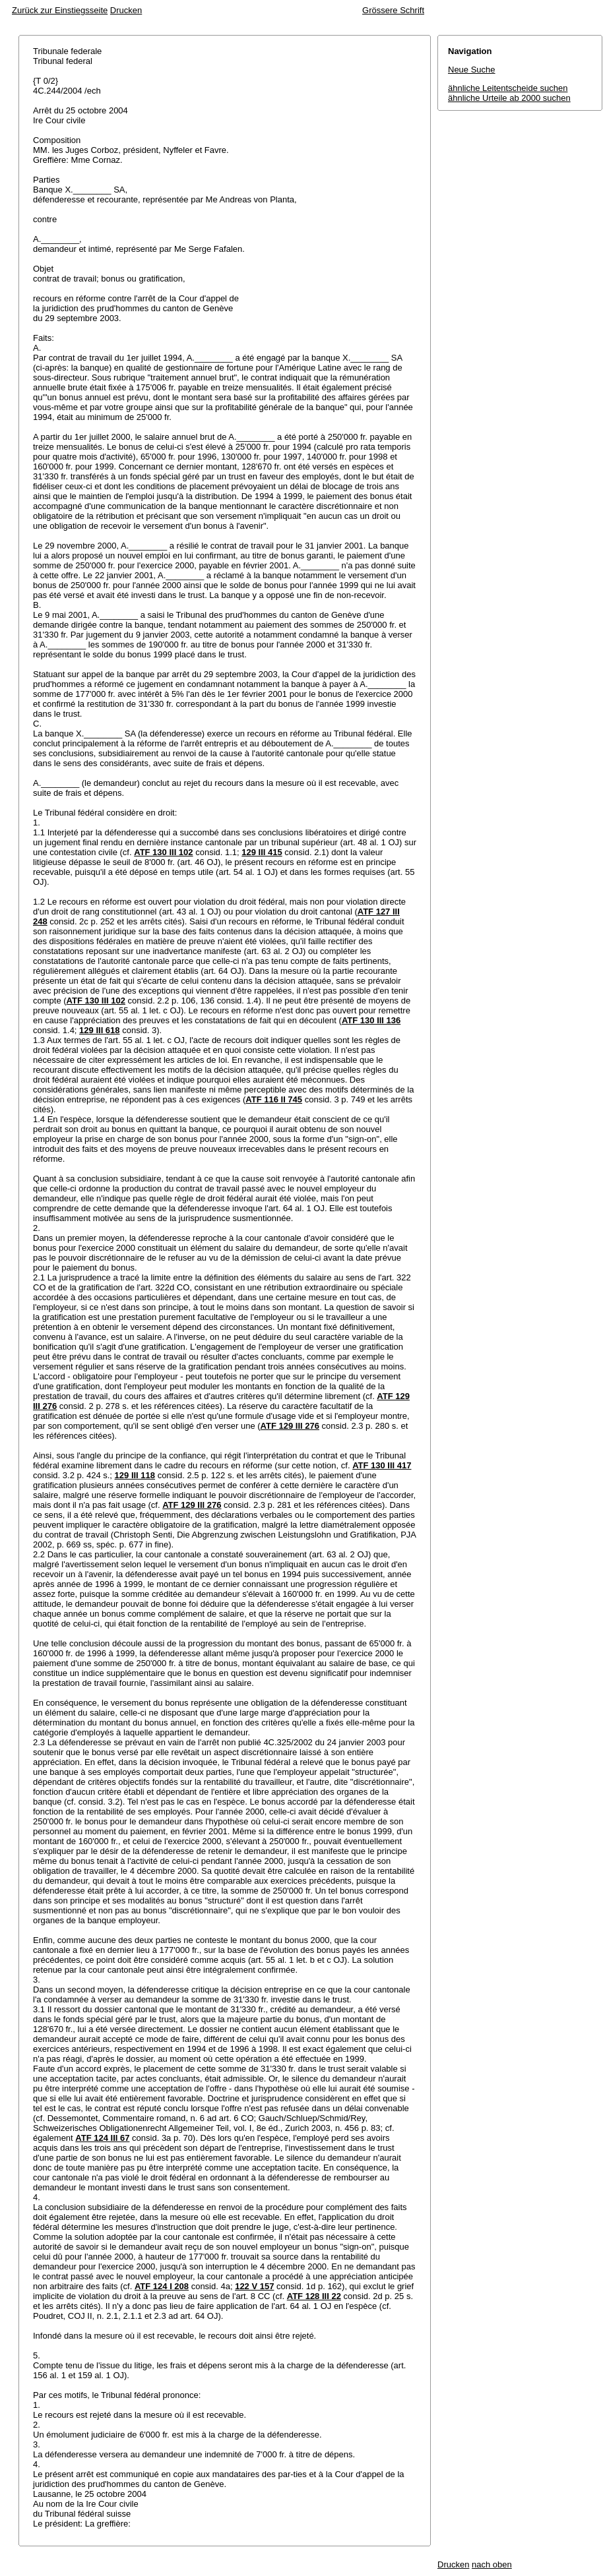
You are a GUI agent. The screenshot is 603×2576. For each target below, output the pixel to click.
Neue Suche (471, 70)
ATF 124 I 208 (162, 2286)
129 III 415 (261, 852)
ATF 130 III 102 (163, 852)
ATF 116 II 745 (273, 1099)
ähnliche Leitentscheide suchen (507, 88)
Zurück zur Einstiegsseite (60, 10)
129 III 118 (135, 1475)
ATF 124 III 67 (102, 2138)
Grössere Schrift (393, 10)
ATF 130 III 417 (381, 1465)
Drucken (126, 10)
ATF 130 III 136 (371, 1020)
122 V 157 (254, 2286)
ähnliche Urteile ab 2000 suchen (509, 98)
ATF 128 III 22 (314, 2296)
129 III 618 (99, 1030)
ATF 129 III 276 (290, 1426)
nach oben (492, 2564)
